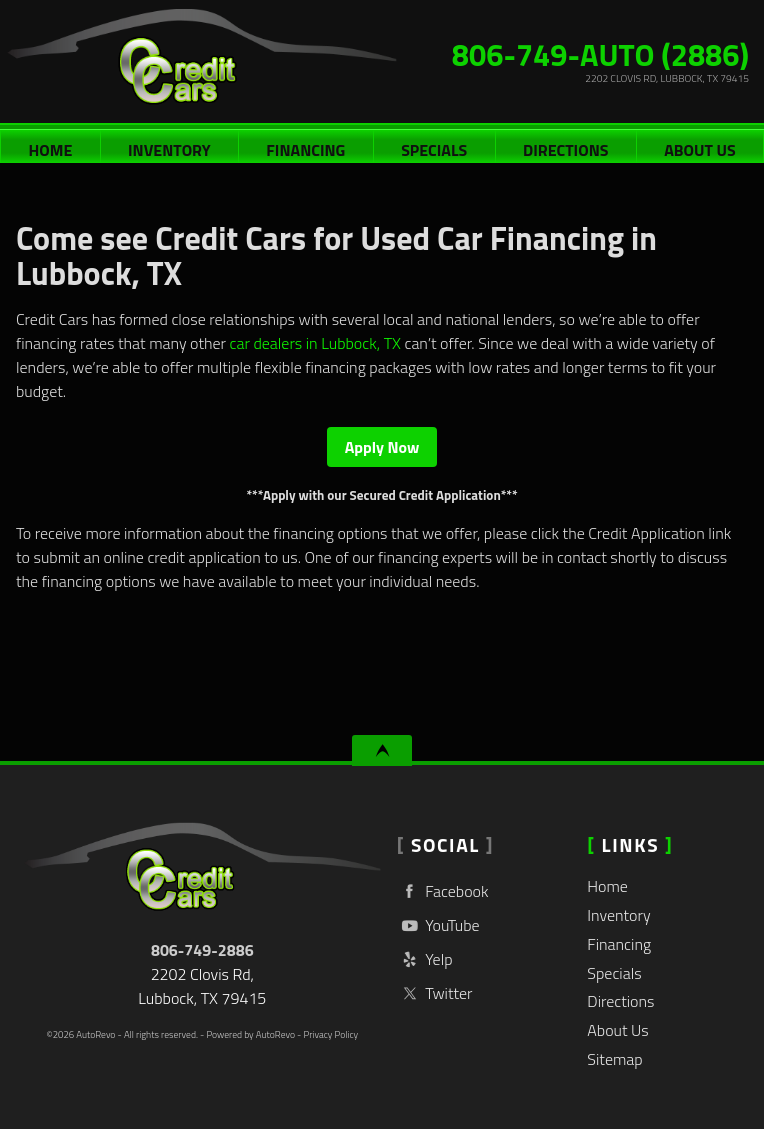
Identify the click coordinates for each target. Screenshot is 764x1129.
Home (607, 886)
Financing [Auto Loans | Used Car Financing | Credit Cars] (305, 150)
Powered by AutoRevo (250, 1034)
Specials (434, 150)
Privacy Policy (330, 1034)
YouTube (438, 925)
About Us (617, 1030)
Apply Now (382, 447)
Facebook (443, 891)
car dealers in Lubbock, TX (315, 343)
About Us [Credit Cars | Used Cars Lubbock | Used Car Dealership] (699, 150)
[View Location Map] (576, 78)
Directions (565, 150)
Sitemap (614, 1059)
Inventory (618, 915)
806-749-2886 (202, 950)
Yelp (425, 959)
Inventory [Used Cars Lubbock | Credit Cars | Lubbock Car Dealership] (169, 150)
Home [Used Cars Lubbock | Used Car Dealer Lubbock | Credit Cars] (50, 150)
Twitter (435, 993)
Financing (619, 944)
